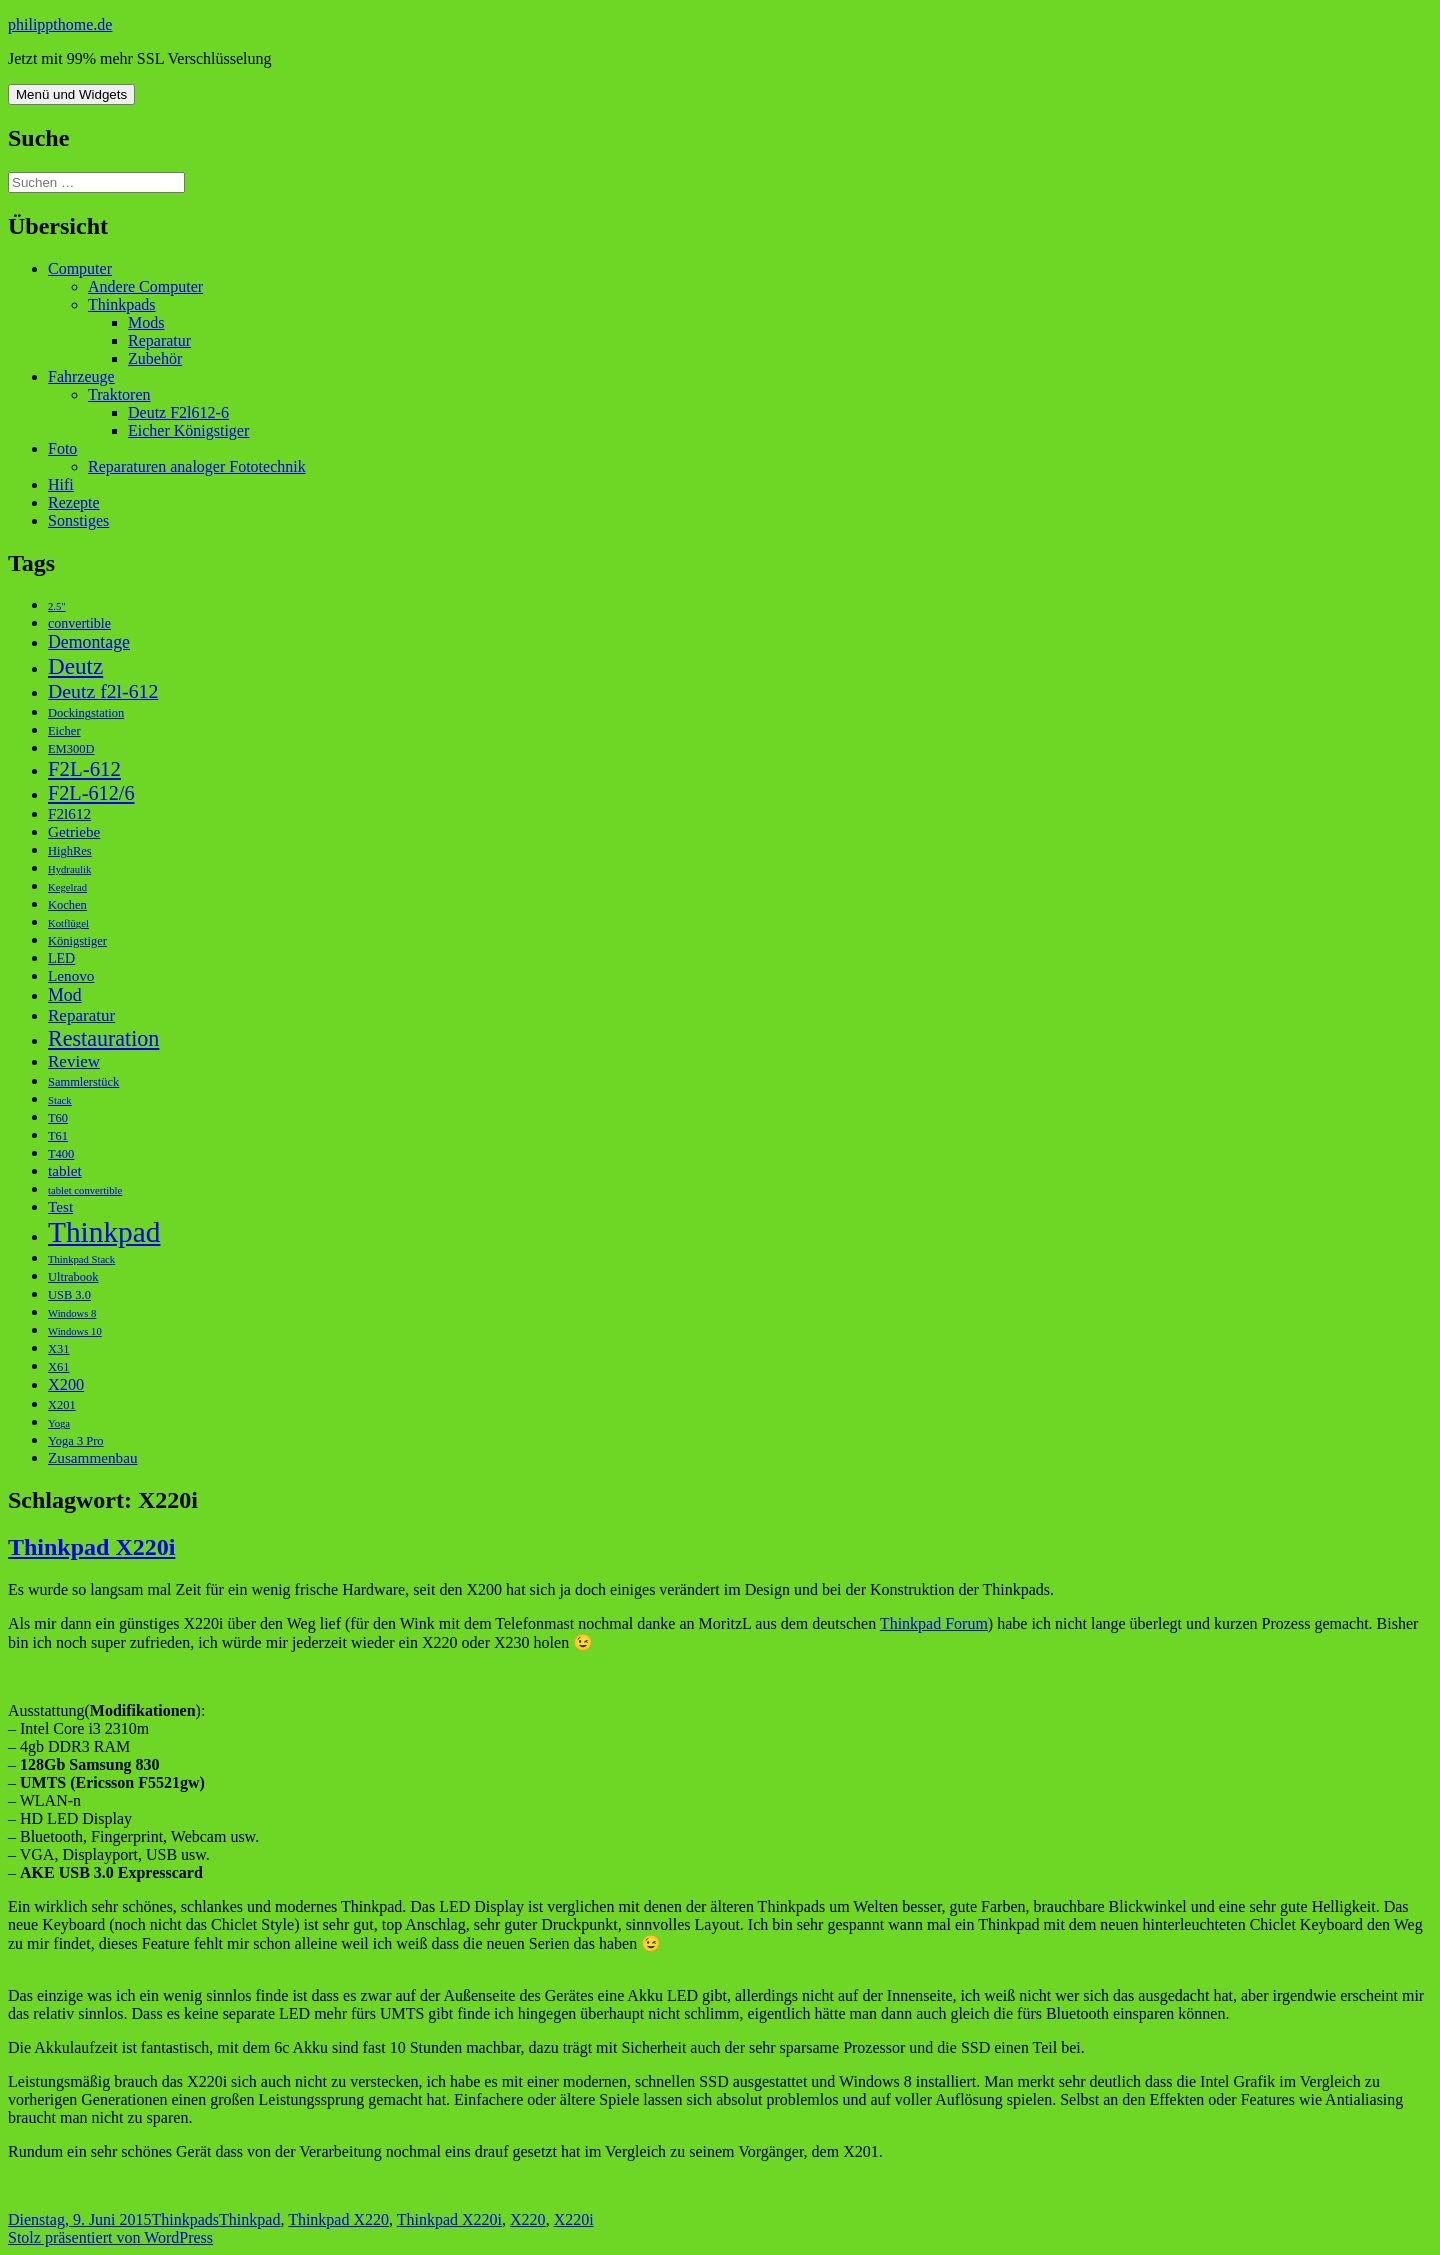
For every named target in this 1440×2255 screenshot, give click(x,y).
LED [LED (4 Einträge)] (61, 958)
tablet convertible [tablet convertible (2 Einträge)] (85, 1190)
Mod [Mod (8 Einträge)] (65, 995)
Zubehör (155, 358)
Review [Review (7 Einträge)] (74, 1061)
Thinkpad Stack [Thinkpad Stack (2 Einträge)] (81, 1259)
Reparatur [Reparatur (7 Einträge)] (81, 1015)
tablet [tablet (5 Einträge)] (65, 1170)
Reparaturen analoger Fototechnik (197, 466)
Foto (62, 448)
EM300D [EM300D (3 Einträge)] (71, 749)
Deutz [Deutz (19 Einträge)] (75, 666)
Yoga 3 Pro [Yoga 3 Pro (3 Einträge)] (76, 1441)
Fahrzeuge (81, 376)
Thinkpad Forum (934, 1623)
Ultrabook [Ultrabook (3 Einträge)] (73, 1277)
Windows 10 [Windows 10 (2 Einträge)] (75, 1331)
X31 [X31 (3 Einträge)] (58, 1349)
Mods (146, 322)
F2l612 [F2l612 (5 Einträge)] (69, 813)
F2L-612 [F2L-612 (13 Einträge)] (84, 769)
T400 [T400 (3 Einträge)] (61, 1154)
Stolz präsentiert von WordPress (110, 2237)
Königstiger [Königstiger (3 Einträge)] (77, 941)
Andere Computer (145, 286)
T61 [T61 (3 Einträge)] (58, 1136)
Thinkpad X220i (91, 1547)
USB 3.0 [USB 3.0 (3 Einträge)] (69, 1295)
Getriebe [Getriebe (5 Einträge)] (74, 831)
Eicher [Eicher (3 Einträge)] (64, 731)
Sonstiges (78, 520)
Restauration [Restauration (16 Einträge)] (103, 1038)
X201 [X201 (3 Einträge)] (62, 1405)
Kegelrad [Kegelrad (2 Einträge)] (67, 887)
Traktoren (119, 394)
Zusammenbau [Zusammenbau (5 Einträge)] (93, 1457)
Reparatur (159, 340)
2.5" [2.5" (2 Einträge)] (57, 606)
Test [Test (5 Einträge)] (60, 1206)
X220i (574, 2219)
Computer (80, 268)
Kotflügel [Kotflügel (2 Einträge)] (68, 923)
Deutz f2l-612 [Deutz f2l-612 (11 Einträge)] (103, 691)
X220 (528, 2219)
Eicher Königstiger (188, 430)
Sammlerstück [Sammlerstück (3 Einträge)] (83, 1082)
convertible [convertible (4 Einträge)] (79, 623)
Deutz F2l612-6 (178, 412)
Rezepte (74, 502)
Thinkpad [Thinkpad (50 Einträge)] (104, 1232)
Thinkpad (249, 2219)
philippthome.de (60, 24)
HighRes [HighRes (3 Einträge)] (70, 851)
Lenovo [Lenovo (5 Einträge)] (71, 975)
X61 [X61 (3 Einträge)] (58, 1367)
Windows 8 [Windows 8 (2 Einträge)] (72, 1313)
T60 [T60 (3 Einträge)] (58, 1118)
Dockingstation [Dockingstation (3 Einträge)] (86, 713)
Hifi (61, 484)
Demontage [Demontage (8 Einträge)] (89, 642)
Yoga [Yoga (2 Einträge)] (59, 1423)
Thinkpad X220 (338, 2219)
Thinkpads (122, 304)
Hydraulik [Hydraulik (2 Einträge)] (69, 869)
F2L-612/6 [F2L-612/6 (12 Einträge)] (91, 793)
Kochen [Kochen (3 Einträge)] (67, 905)
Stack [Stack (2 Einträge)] (60, 1100)
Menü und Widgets (71, 94)
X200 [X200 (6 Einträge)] (66, 1384)
